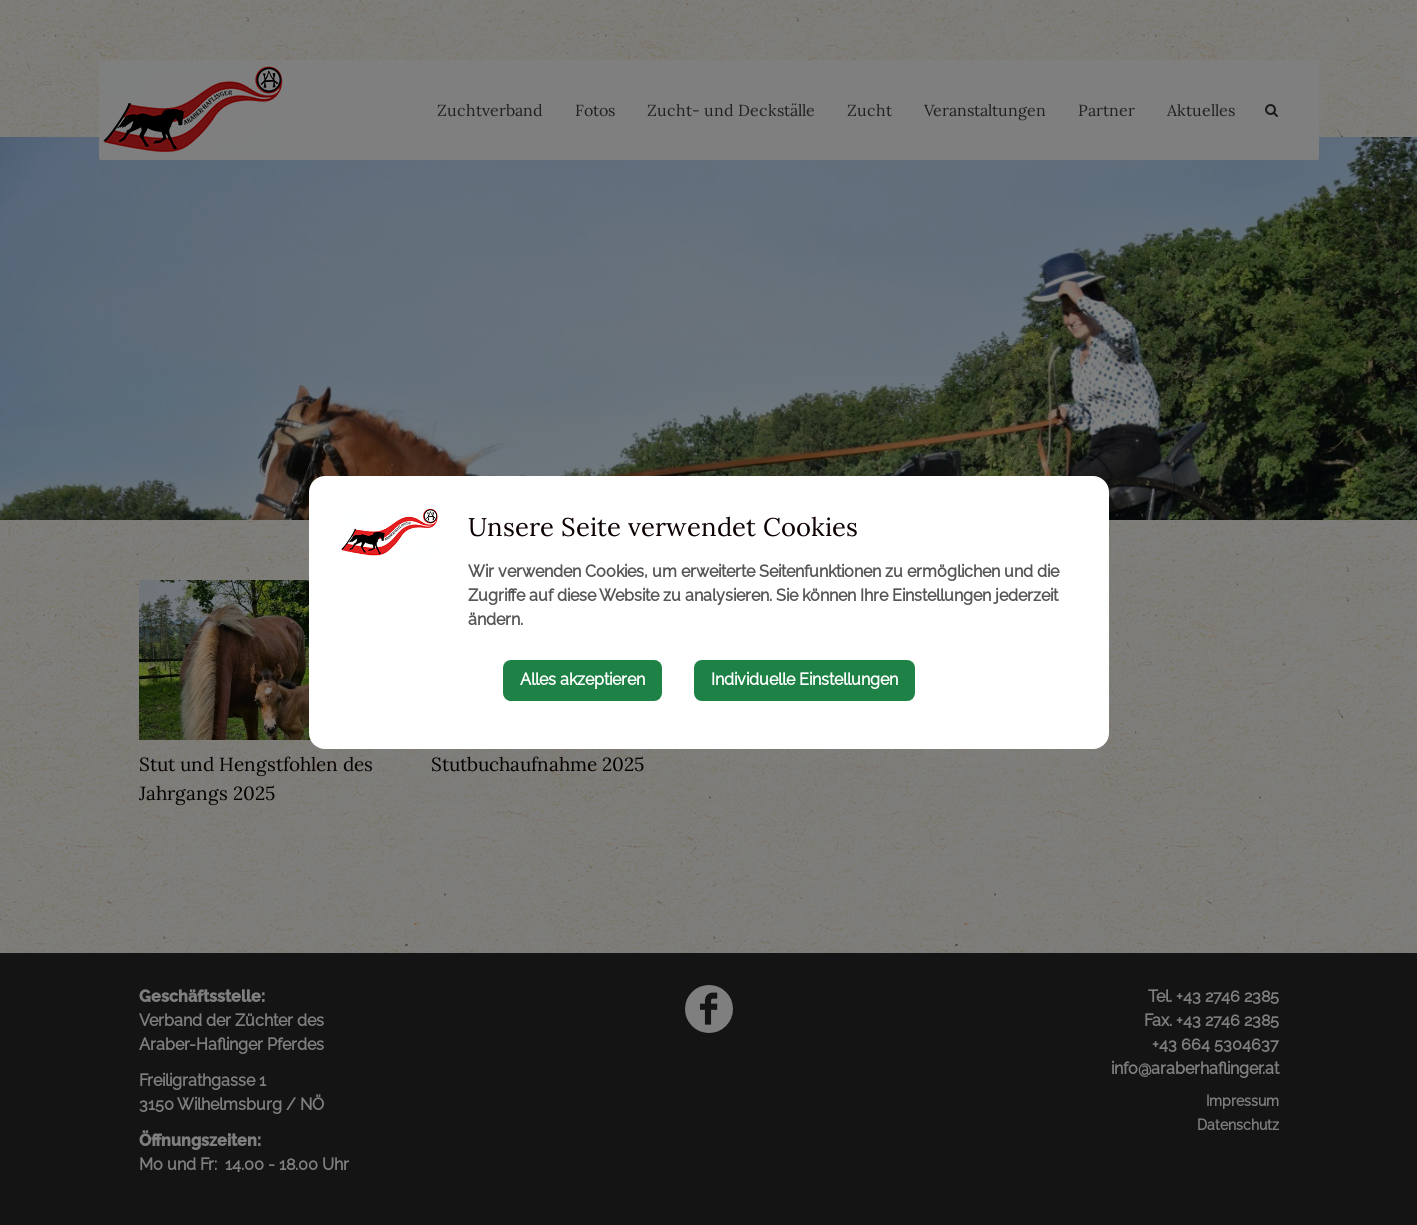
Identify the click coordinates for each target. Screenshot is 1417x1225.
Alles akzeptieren (582, 679)
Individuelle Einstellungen (804, 679)
